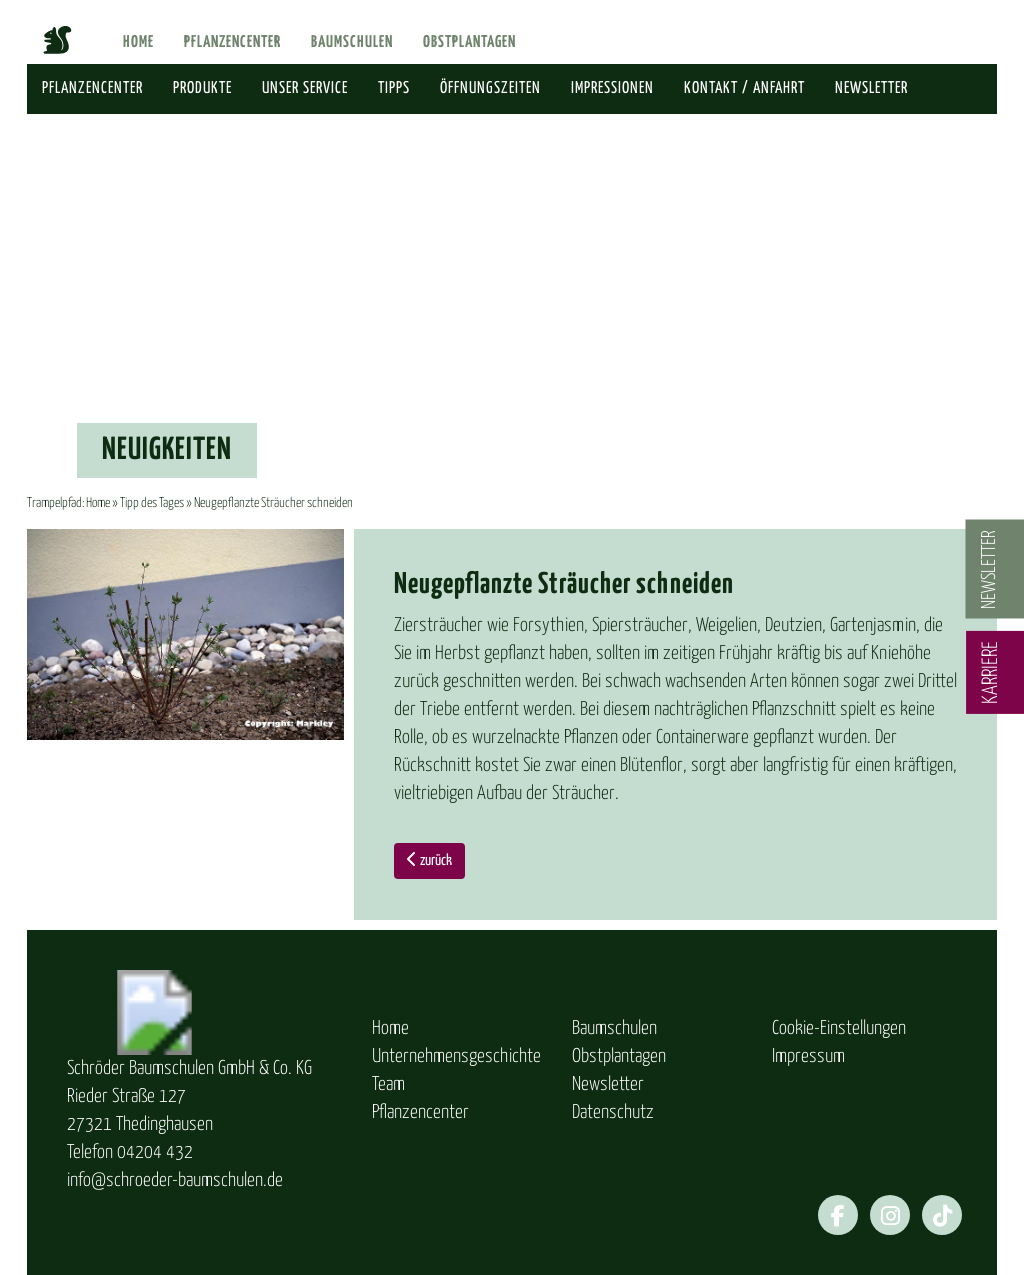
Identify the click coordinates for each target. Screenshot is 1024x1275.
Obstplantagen (469, 42)
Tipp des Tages (152, 503)
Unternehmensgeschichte (456, 1056)
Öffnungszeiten (490, 88)
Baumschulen (352, 42)
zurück (429, 859)
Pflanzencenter (232, 42)
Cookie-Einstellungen (839, 1028)
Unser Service (305, 88)
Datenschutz (613, 1112)
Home (138, 42)
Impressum (808, 1056)
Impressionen (612, 88)
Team (388, 1084)
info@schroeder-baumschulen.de (175, 1180)
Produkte (202, 88)
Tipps (394, 88)
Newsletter (871, 88)
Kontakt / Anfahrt (744, 88)
